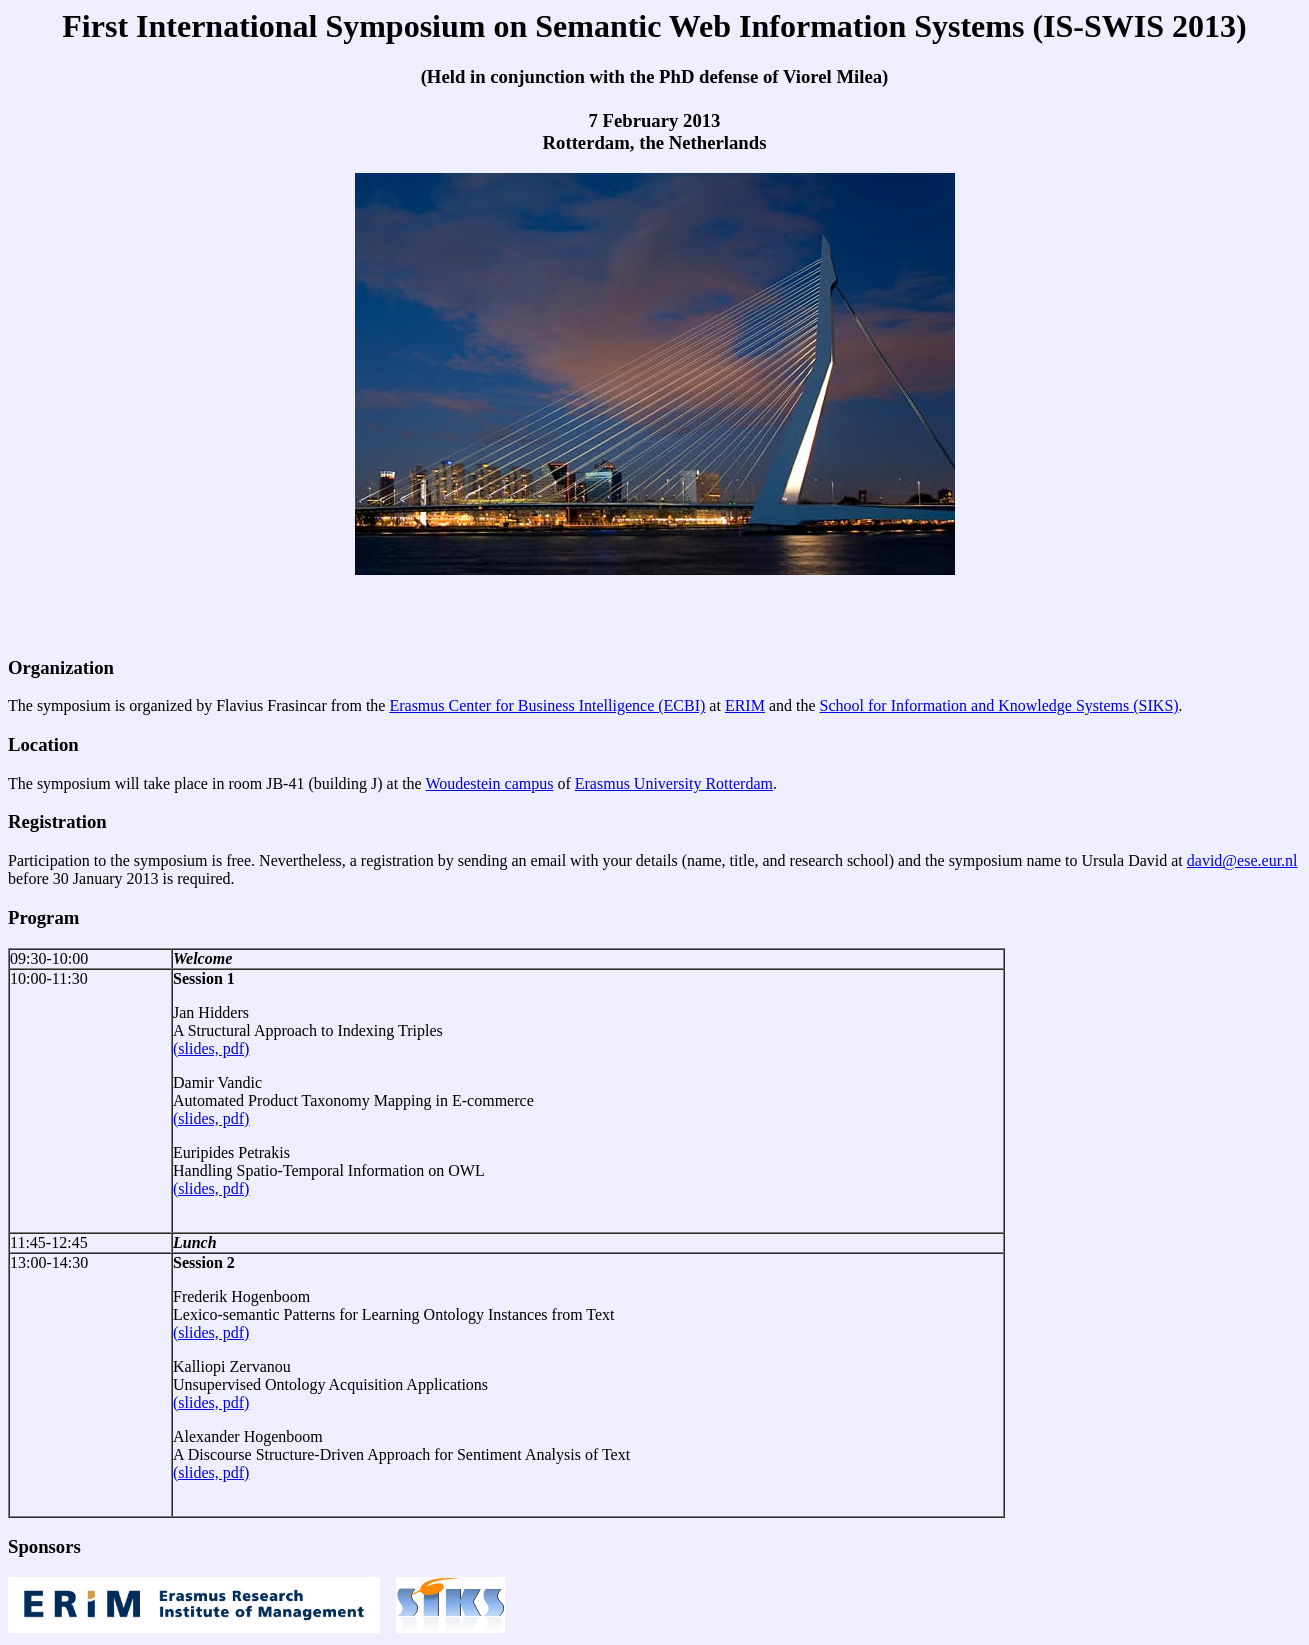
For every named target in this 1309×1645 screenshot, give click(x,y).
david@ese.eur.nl (1242, 860)
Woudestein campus (489, 783)
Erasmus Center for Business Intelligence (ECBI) (547, 705)
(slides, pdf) (211, 1048)
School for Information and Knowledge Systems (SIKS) (999, 705)
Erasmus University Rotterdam (674, 783)
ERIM (745, 705)
